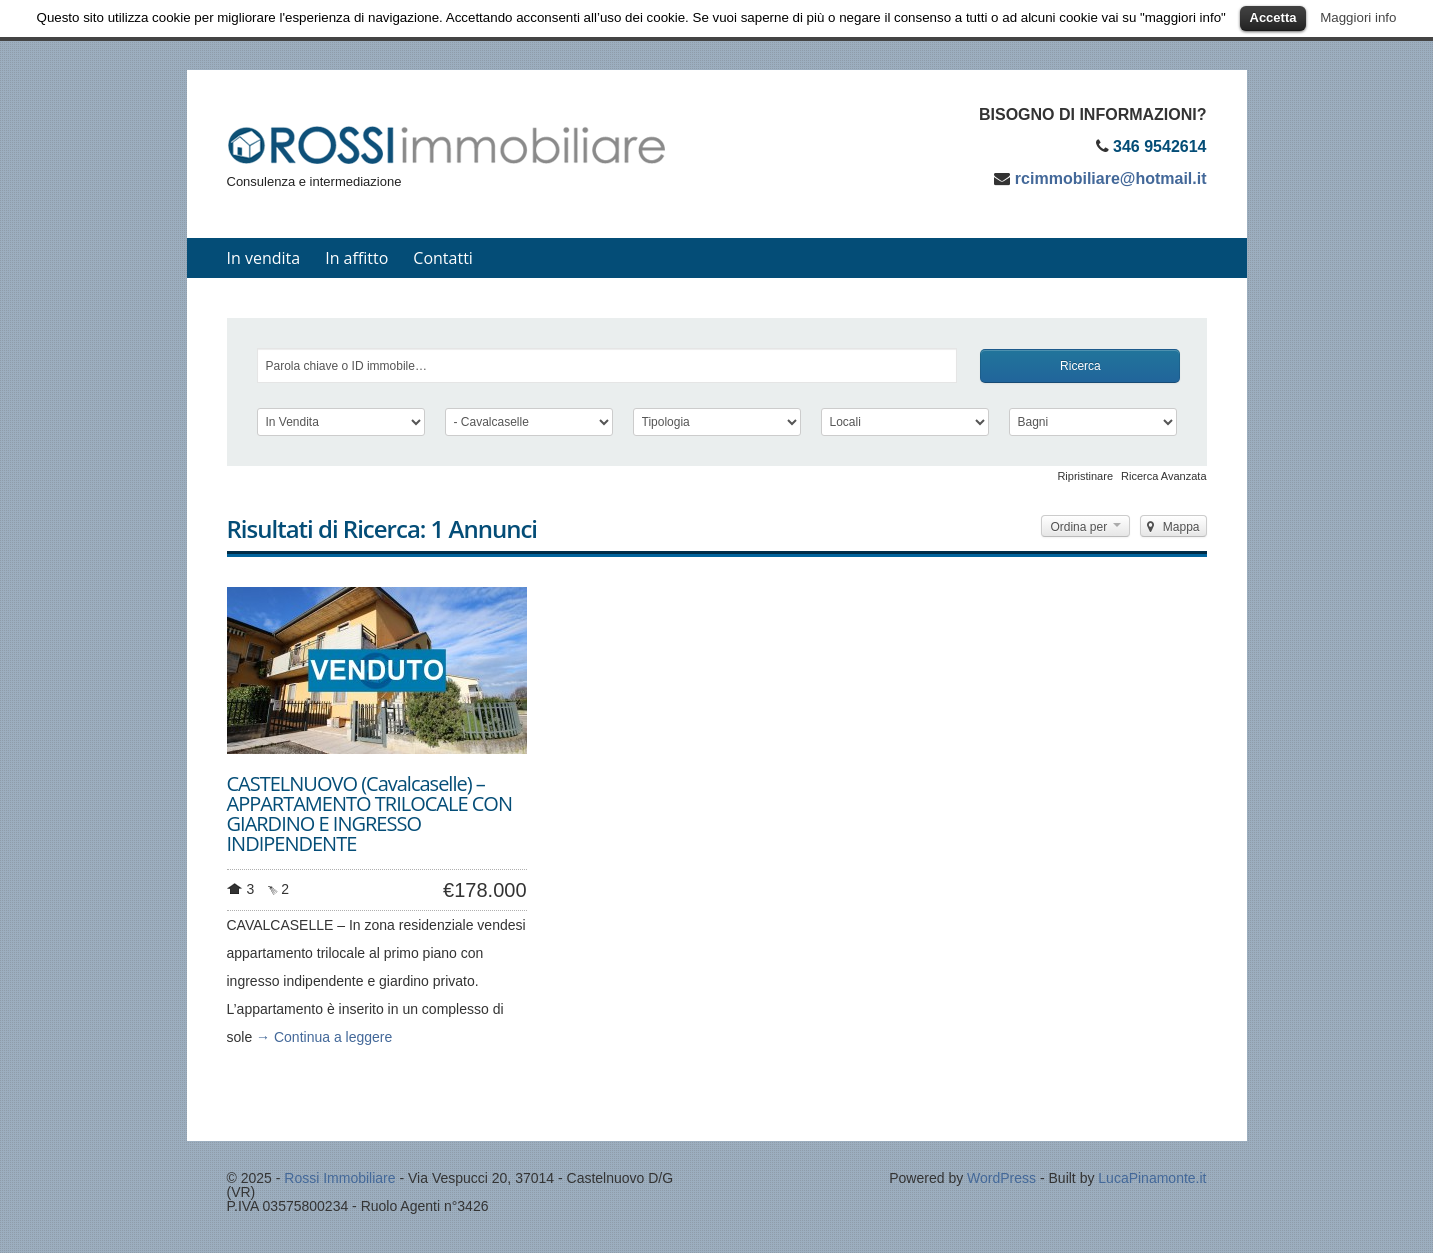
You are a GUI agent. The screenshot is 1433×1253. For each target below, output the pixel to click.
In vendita (264, 258)
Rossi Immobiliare (339, 1178)
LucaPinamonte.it (1152, 1178)
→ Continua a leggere (324, 1037)
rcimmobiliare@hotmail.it (1111, 178)
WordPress (1001, 1178)
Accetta (1273, 17)
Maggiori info (1358, 17)
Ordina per (1085, 527)
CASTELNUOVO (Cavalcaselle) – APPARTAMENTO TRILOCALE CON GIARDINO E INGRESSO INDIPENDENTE (369, 813)
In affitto (356, 258)
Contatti (443, 258)
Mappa (1173, 527)
